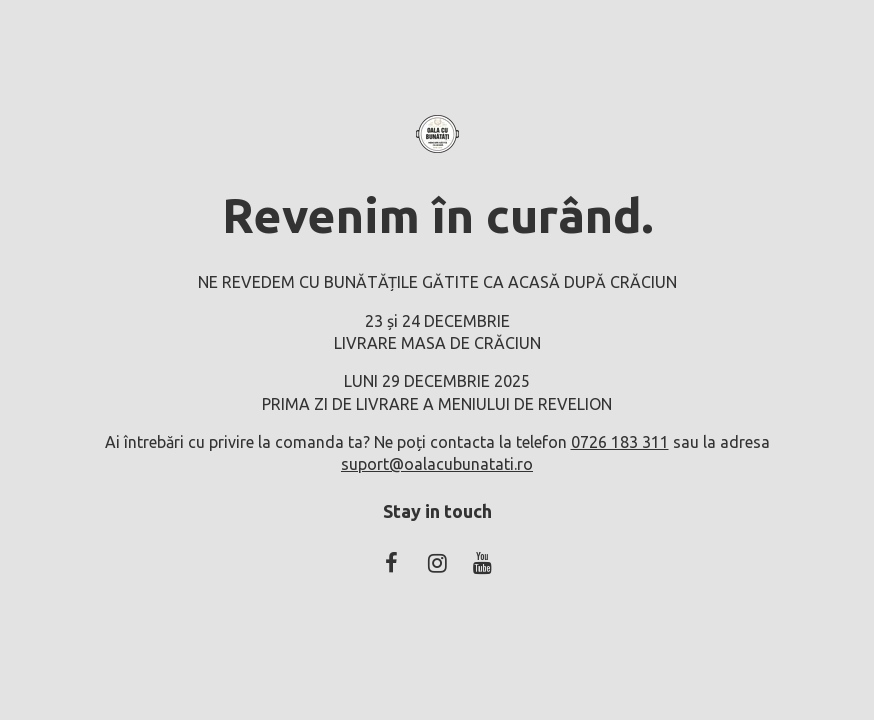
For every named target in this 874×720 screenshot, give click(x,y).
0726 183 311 (620, 442)
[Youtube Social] (482, 562)
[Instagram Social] (437, 562)
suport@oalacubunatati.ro (437, 464)
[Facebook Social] (392, 562)
